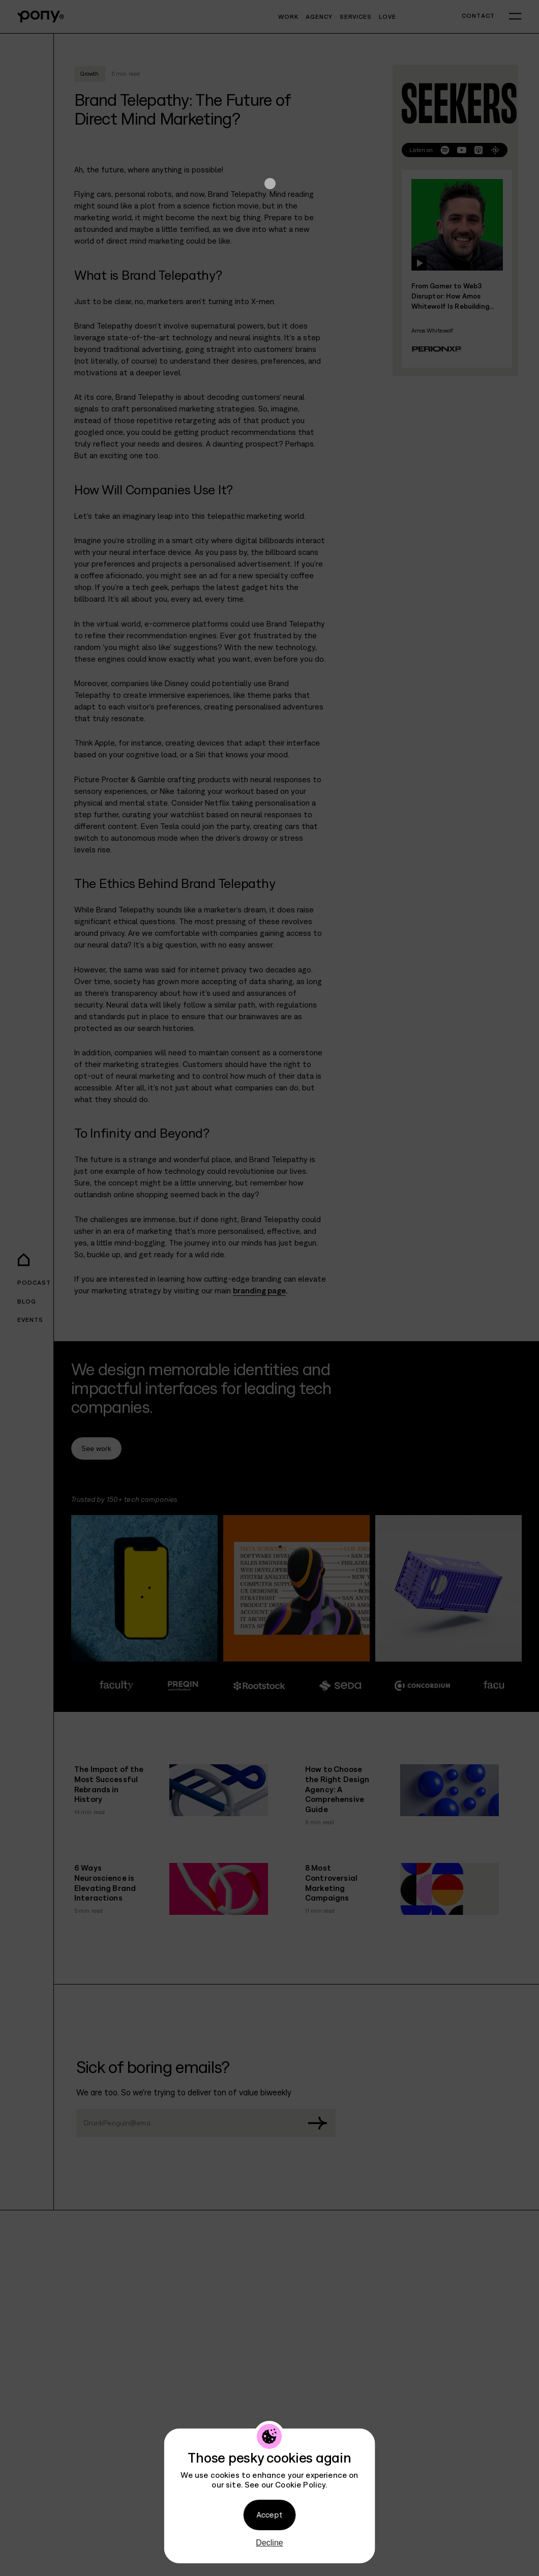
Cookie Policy (300, 2484)
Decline (269, 2542)
